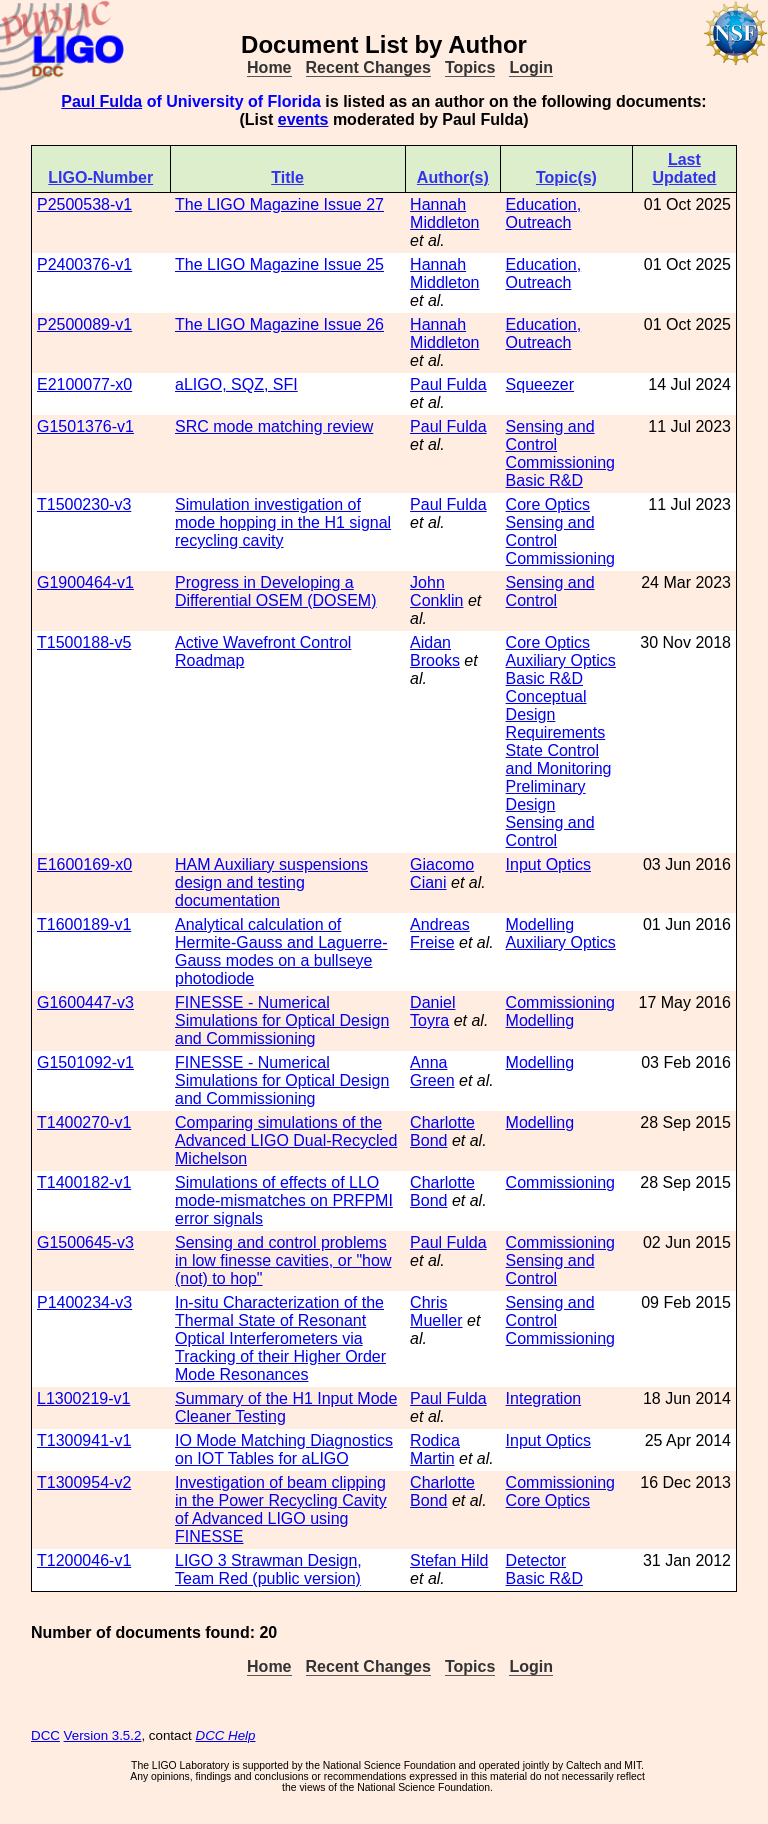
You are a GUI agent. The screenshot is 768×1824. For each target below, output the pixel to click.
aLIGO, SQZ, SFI (236, 384)
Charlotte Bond (442, 1131)
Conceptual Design (546, 705)
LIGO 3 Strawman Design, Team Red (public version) (268, 1569)
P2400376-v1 (84, 264)
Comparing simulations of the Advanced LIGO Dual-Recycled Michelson (286, 1140)
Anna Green (432, 1071)
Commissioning (560, 462)
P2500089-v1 (84, 324)
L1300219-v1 (83, 1398)
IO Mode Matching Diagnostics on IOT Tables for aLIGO (284, 1449)
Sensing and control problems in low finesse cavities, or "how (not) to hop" (283, 1260)
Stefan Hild (449, 1560)
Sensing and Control (550, 435)
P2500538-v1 (84, 204)
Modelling (540, 924)
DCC (45, 1735)
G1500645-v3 (85, 1242)
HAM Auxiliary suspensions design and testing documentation (271, 882)
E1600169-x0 (84, 864)
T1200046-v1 (84, 1560)
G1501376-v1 (85, 426)
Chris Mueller (436, 1311)
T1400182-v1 (84, 1182)
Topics (470, 67)
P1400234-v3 (84, 1302)
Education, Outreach (544, 213)
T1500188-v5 (84, 642)
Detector (536, 1560)
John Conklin (436, 591)
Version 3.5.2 (103, 1735)
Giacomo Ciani (442, 873)
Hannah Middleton (444, 213)
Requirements (556, 732)
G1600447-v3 (85, 1002)
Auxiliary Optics (561, 660)
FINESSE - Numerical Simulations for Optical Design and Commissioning (282, 1020)
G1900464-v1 (85, 582)
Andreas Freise (440, 933)
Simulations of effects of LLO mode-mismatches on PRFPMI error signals (284, 1200)
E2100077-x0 (84, 384)
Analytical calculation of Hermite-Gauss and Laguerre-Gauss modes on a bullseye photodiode (281, 951)
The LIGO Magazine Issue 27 (279, 204)
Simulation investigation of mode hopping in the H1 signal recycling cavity (283, 522)
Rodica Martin (435, 1449)
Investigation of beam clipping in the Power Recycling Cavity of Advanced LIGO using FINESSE (281, 1509)
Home (269, 67)
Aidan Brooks (435, 651)
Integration (544, 1398)
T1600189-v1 (84, 924)
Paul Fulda (101, 101)
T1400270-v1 (84, 1122)
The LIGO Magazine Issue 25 (279, 264)
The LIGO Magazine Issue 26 (279, 324)
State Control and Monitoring (559, 759)
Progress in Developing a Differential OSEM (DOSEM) (276, 591)
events (303, 119)
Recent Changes (368, 67)
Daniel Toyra (432, 1011)
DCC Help (226, 1735)
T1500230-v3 (84, 504)
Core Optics (548, 504)
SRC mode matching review (274, 426)
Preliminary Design (546, 795)
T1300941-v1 (84, 1440)
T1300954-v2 (84, 1482)
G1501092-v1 (85, 1062)
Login (531, 67)
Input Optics (548, 864)
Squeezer (540, 384)
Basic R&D (544, 480)
